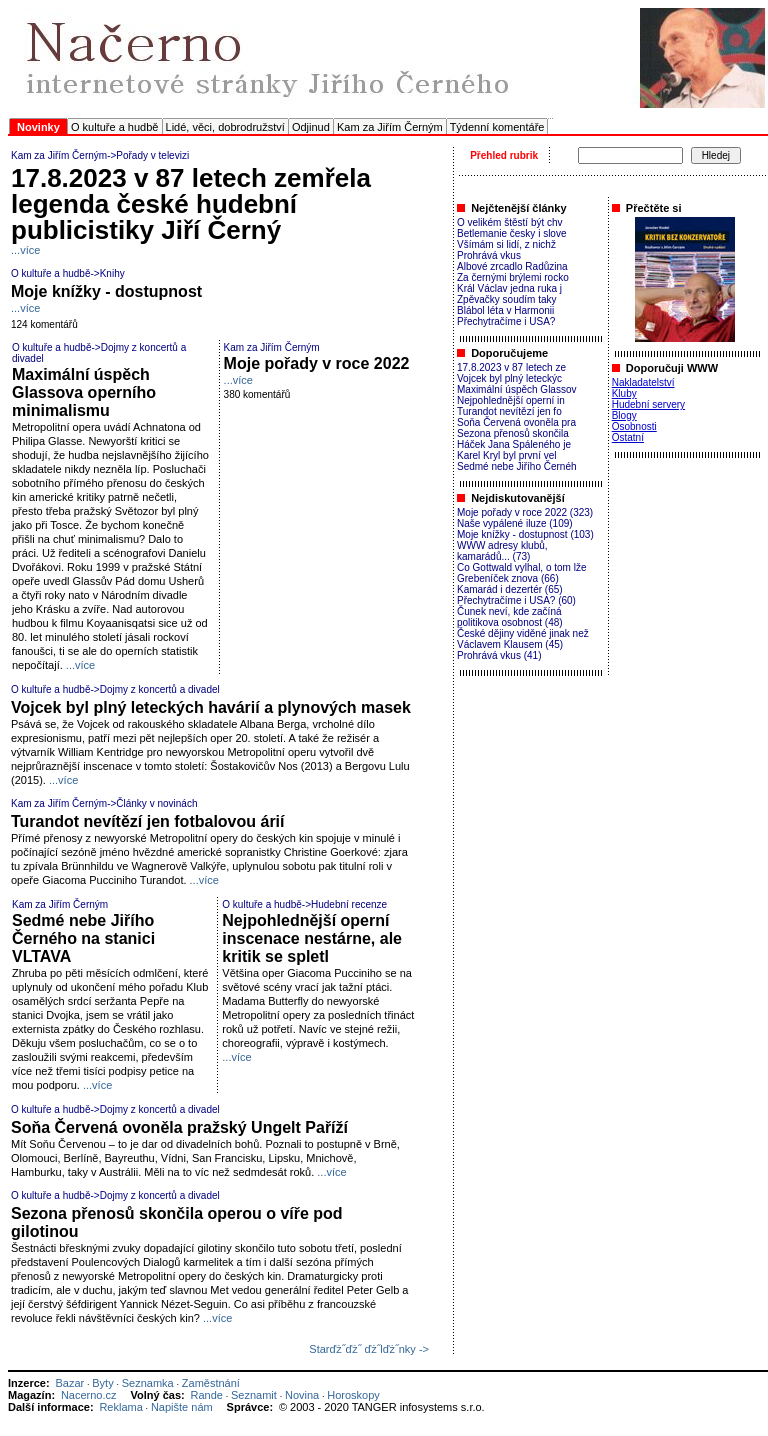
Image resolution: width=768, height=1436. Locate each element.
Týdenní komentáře (497, 127)
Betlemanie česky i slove (512, 233)
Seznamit (254, 1395)
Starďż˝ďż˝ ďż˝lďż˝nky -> (369, 1349)
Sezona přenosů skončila (513, 433)
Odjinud (311, 127)
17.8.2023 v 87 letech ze (511, 367)
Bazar (69, 1383)
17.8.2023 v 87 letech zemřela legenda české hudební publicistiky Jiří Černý (191, 204)
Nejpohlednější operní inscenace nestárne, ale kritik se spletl (312, 938)
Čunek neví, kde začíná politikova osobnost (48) (510, 617)
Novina (302, 1395)
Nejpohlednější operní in (511, 400)
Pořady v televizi (152, 155)
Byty (102, 1383)
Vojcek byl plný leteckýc (509, 378)
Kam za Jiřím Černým (390, 127)
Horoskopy (353, 1395)
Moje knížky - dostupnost (106, 291)
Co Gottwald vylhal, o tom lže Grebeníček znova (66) (522, 573)
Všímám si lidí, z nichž (506, 244)
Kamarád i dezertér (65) (510, 589)
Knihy (112, 273)
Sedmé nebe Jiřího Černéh (517, 466)
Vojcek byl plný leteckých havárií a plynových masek (211, 707)
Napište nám (182, 1407)
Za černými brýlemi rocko (513, 277)
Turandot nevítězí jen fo (509, 411)
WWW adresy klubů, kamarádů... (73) (502, 551)
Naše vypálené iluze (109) (515, 523)
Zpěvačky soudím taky (506, 299)
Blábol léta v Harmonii (505, 310)
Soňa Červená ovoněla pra (516, 422)
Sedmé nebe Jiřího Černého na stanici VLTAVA (83, 938)
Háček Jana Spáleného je (514, 444)
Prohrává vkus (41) (499, 655)
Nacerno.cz (89, 1395)
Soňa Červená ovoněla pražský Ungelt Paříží (179, 1127)
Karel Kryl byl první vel (506, 455)
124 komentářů (44, 324)
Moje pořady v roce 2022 (317, 363)
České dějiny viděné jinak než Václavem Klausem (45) (523, 639)
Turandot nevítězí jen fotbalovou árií (148, 821)
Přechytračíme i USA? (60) (516, 600)
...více (25, 250)
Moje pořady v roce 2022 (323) (525, 512)
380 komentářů (257, 394)
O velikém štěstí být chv (510, 222)
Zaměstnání (211, 1383)
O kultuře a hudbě (114, 127)
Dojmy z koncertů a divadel (160, 689)
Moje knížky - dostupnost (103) (525, 534)
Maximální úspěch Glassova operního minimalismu (84, 392)
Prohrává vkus (489, 255)
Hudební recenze (349, 904)
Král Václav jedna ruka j (509, 288)
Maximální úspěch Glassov (517, 389)
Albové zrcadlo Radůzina (512, 266)
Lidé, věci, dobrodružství (225, 127)
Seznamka (148, 1383)
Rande (207, 1395)
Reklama (120, 1407)
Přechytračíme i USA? (506, 321)
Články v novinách (156, 803)
